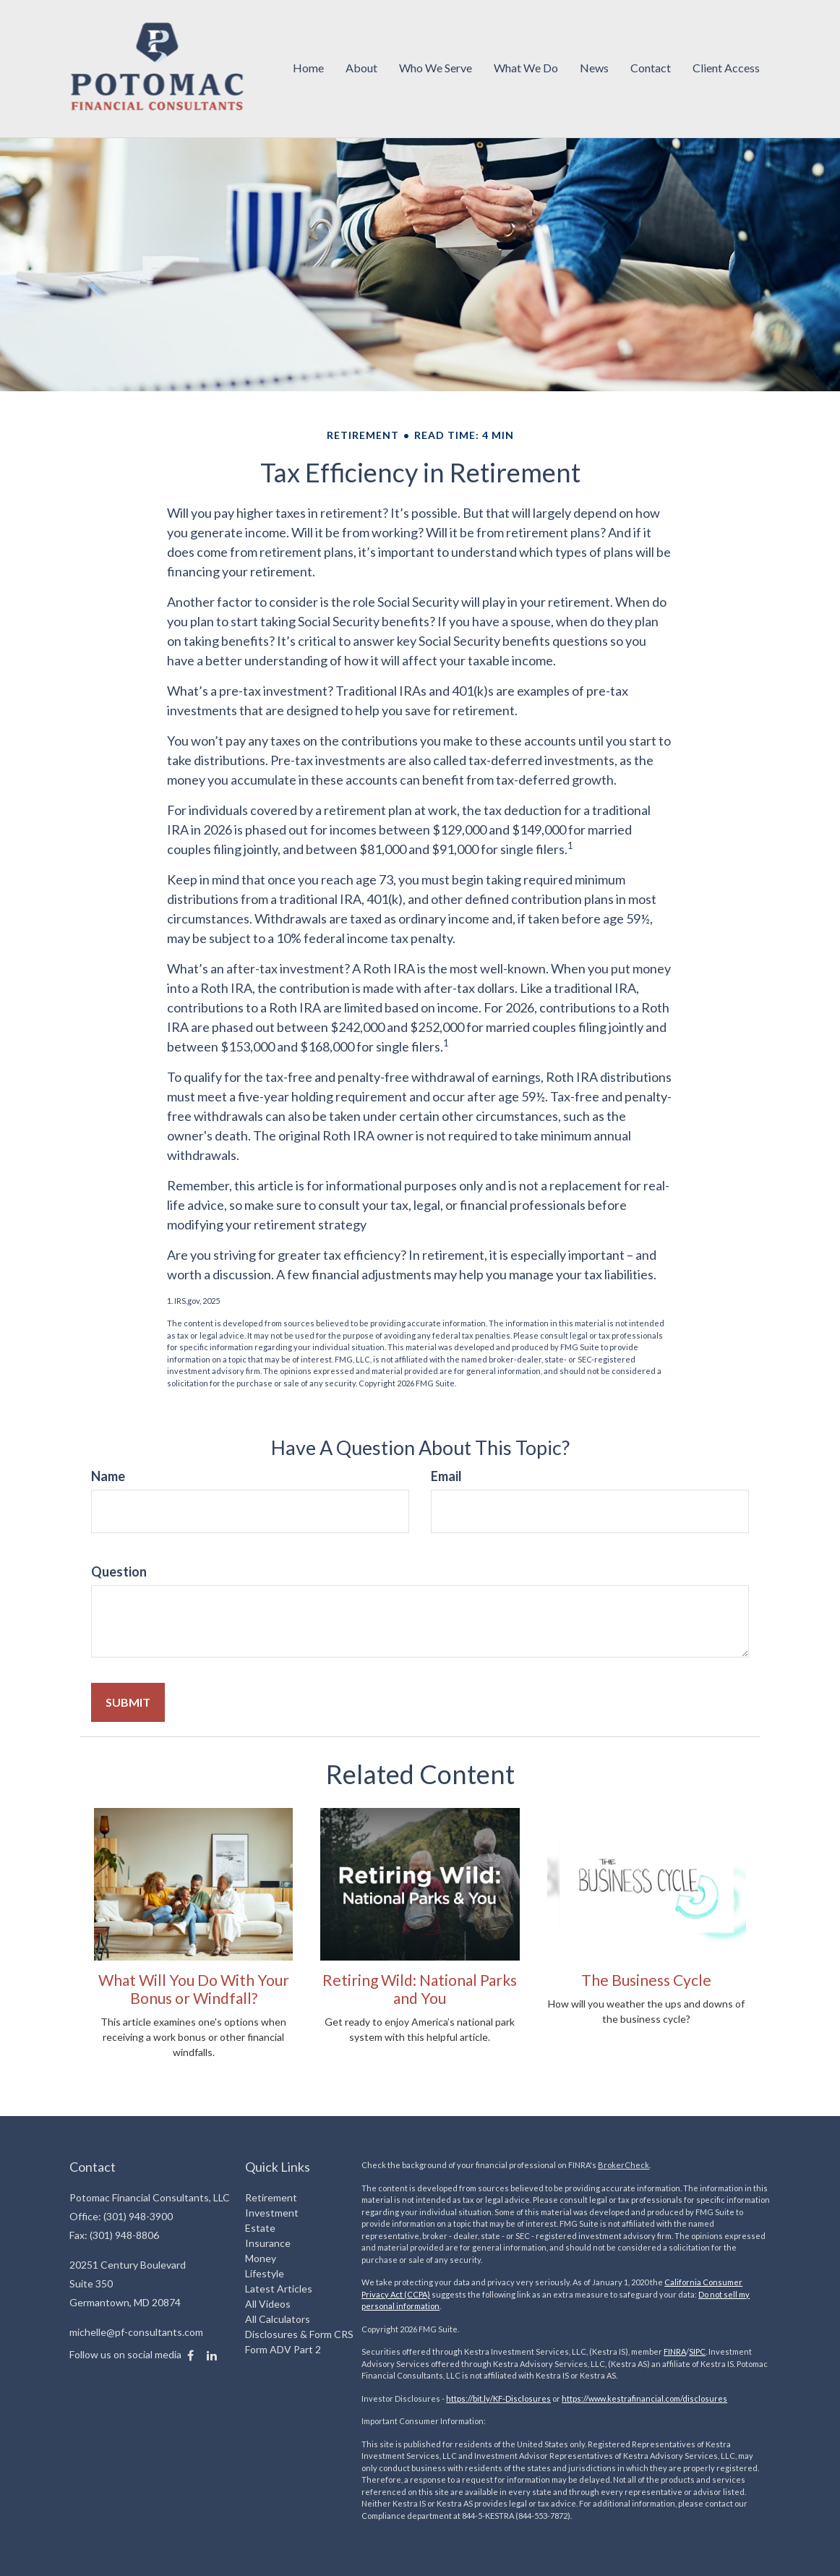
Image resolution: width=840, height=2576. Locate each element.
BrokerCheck (623, 2165)
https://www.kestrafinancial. (613, 2398)
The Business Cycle (646, 1980)
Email (446, 1476)
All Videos (268, 2304)
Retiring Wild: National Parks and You (419, 1989)
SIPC (697, 2351)
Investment (272, 2212)
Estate (260, 2228)
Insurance (268, 2243)
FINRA (675, 2351)
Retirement (271, 2197)
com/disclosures (696, 2398)
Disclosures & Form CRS (299, 2334)
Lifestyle (264, 2273)
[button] (361, 68)
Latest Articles (278, 2288)
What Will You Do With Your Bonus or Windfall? (193, 1989)
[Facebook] (190, 2355)
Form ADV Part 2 (283, 2349)
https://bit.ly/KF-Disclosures (498, 2398)
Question (119, 1571)
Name (108, 1476)
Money (260, 2258)
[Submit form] (128, 1702)
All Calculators (277, 2319)
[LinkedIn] (212, 2355)
